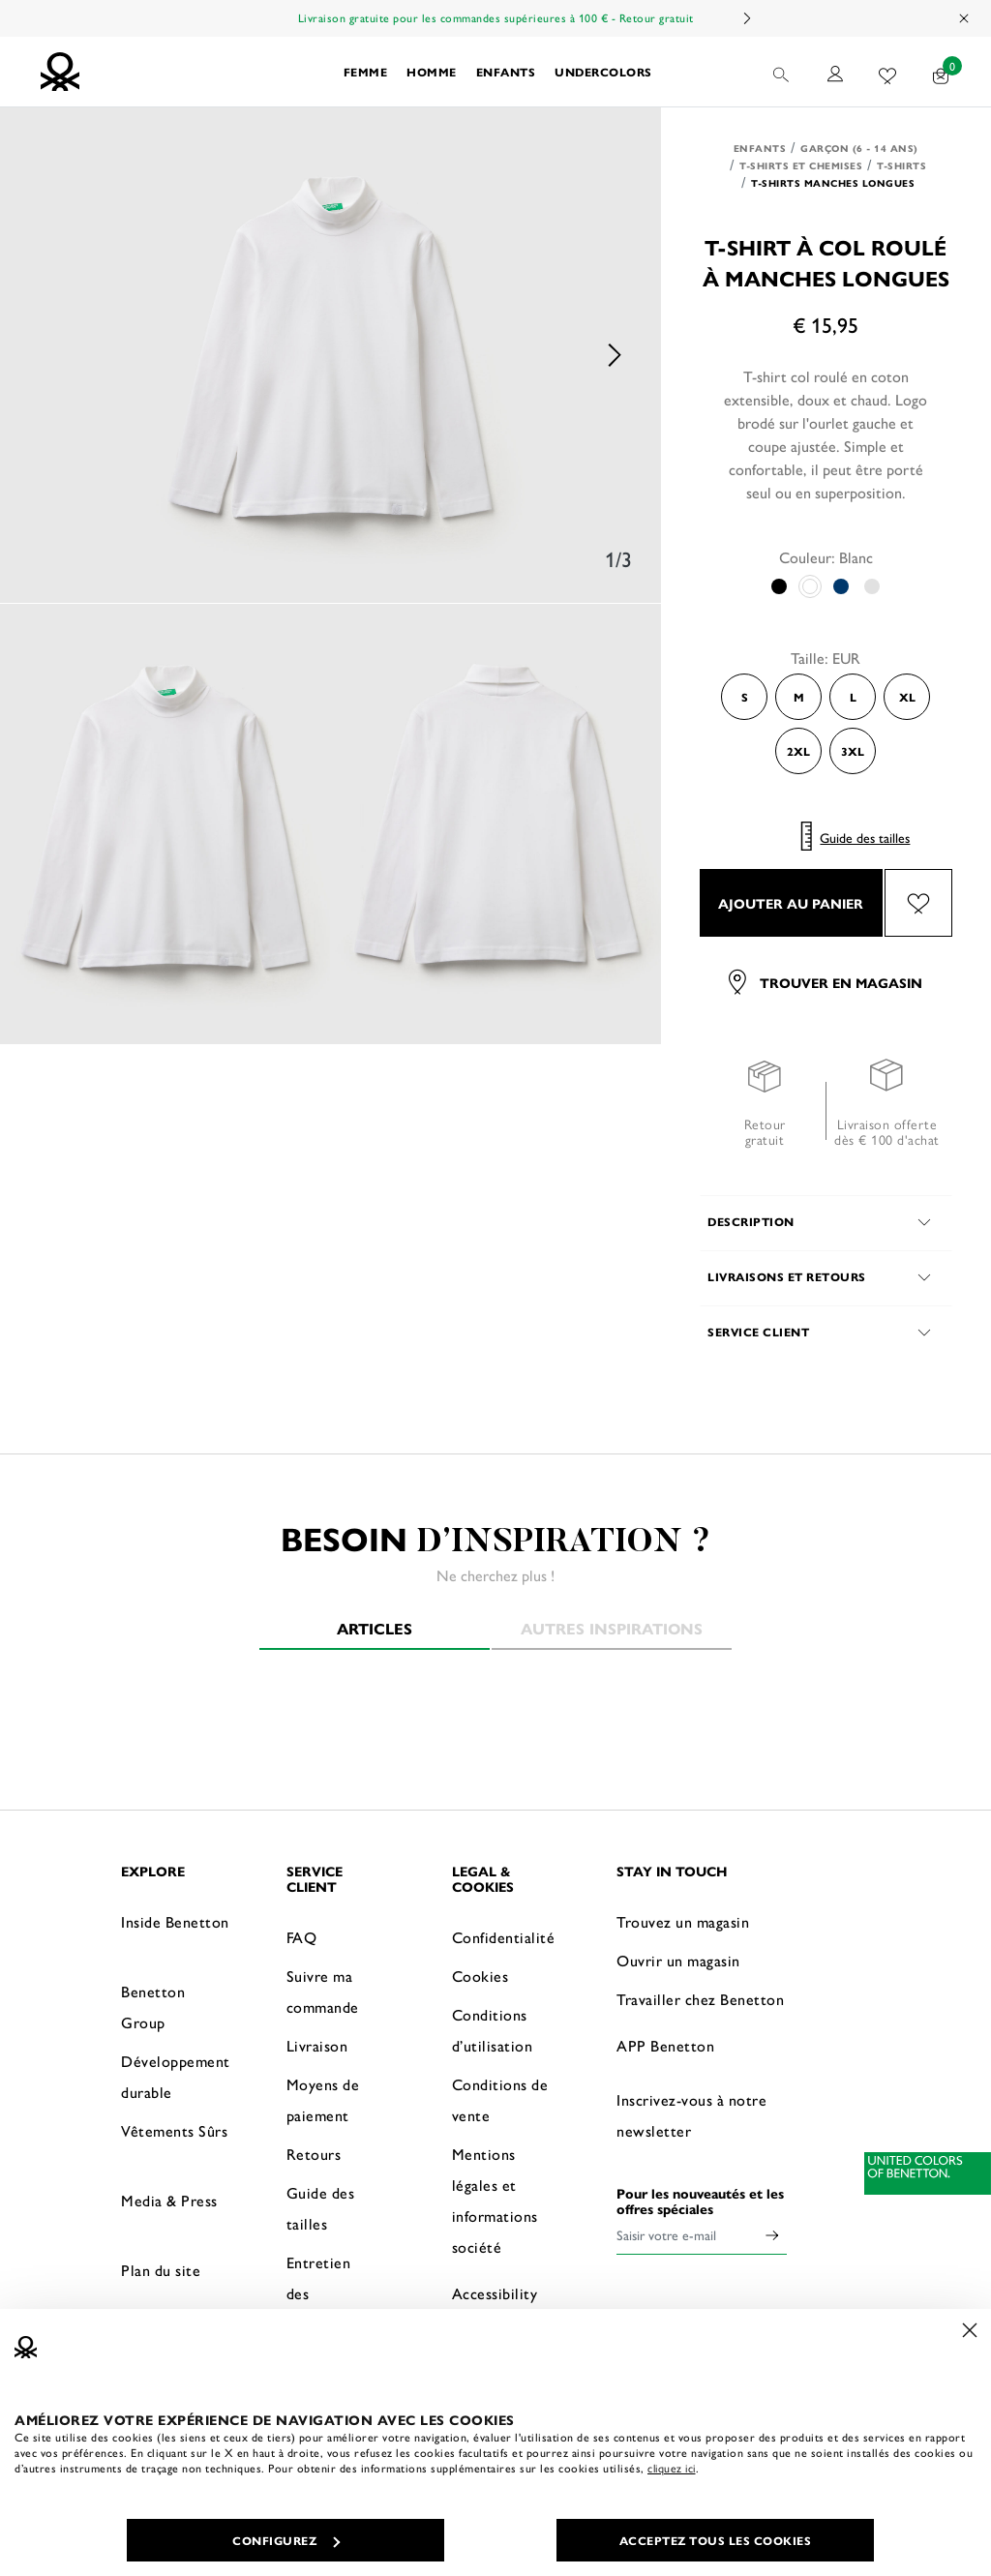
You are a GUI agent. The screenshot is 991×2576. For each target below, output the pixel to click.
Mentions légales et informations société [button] (495, 2200)
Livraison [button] (317, 2045)
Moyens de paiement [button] (323, 2099)
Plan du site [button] (160, 2270)
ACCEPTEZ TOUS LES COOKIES (715, 2540)
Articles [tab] (374, 1628)
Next (746, 18)
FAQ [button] (301, 1937)
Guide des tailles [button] (320, 2207)
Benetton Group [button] (153, 2006)
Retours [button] (314, 2153)
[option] (330, 355)
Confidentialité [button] (504, 1937)
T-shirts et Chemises (800, 165)
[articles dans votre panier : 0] (941, 71)
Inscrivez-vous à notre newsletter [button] (691, 2115)
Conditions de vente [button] (500, 2099)
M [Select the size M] (799, 696)
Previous (48, 355)
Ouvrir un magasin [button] (678, 1960)
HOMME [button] (431, 71)
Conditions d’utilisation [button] (492, 2029)
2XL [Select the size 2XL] (798, 751)
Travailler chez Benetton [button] (700, 1999)
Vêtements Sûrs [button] (174, 2130)
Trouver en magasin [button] (825, 982)
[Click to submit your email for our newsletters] (772, 2234)
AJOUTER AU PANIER (790, 903)
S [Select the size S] (744, 696)
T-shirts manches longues (833, 183)
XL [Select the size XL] (907, 696)
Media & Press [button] (169, 2200)
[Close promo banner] (964, 18)
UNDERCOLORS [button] (603, 71)
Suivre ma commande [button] (322, 1991)
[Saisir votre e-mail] (687, 2234)
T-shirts (901, 165)
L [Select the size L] (853, 696)
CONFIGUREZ (286, 2540)
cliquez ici (671, 2467)
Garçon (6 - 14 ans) (859, 148)
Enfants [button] (506, 71)
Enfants (760, 148)
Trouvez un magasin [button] (682, 1921)
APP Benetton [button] (665, 2045)
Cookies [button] (480, 1975)
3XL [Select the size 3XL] (852, 751)
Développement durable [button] (175, 2076)
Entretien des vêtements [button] (322, 2293)
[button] (782, 72)
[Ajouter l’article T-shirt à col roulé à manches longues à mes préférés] (918, 903)
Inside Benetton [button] (175, 1921)
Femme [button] (366, 71)
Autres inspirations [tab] (612, 1628)
